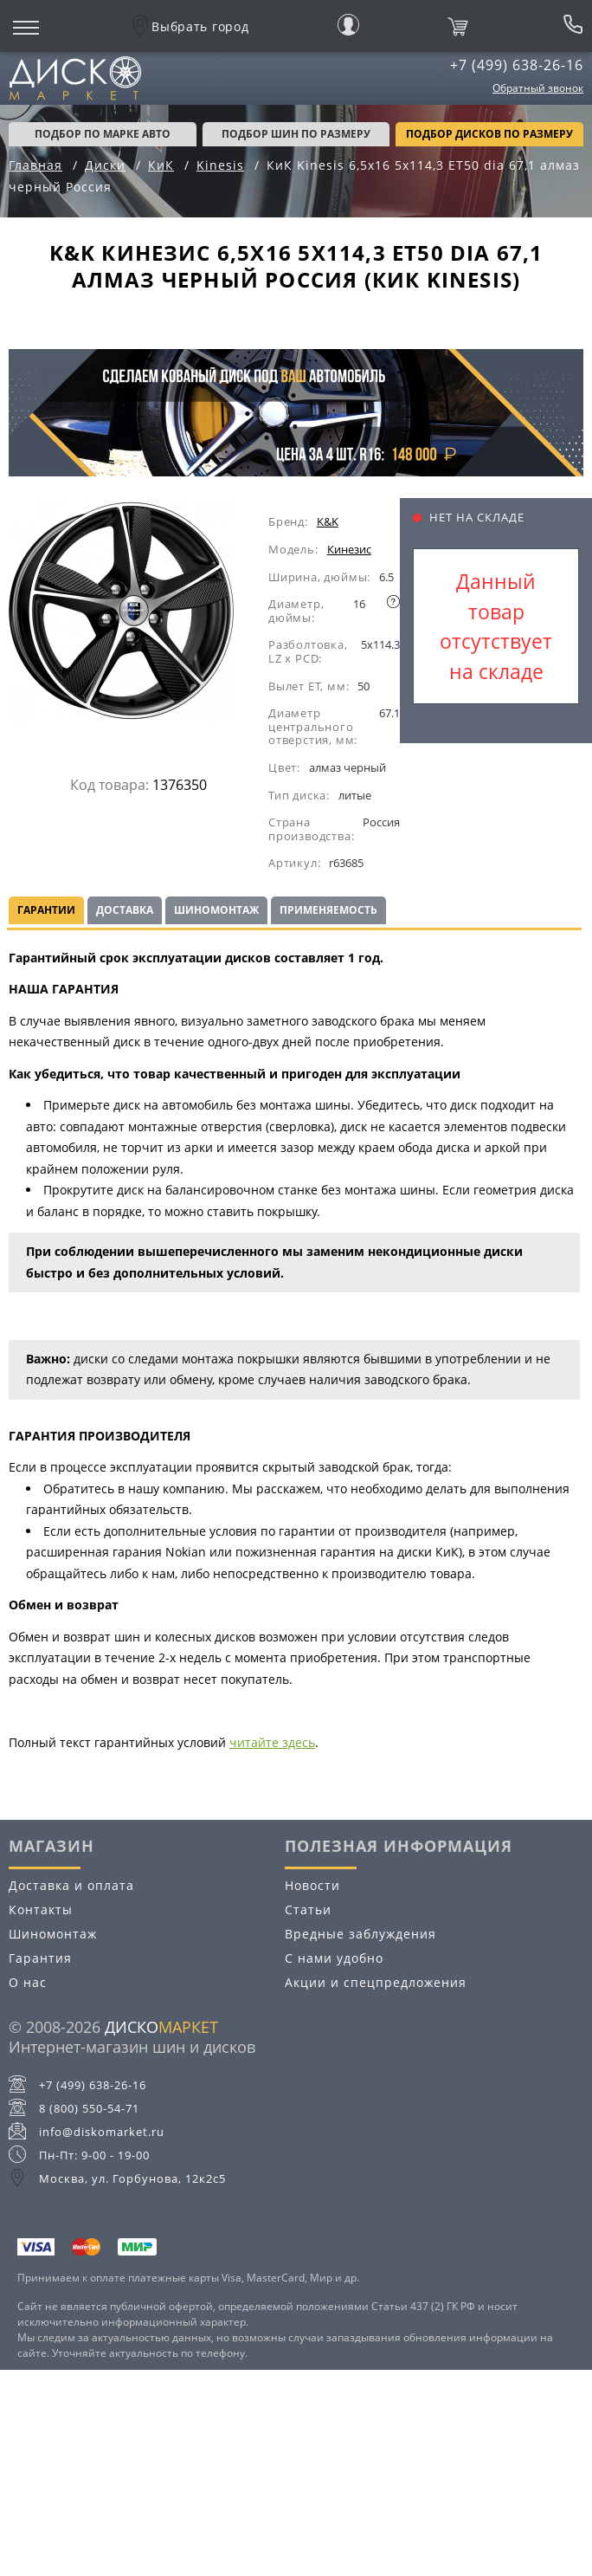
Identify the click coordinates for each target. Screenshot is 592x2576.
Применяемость (328, 910)
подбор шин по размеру (296, 133)
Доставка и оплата (71, 1885)
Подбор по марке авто (103, 133)
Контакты (41, 1909)
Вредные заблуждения (360, 1934)
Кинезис (349, 549)
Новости (312, 1885)
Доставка (124, 910)
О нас (28, 1982)
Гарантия (40, 1958)
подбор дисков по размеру (489, 133)
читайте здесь (272, 1742)
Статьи (308, 1909)
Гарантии (46, 910)
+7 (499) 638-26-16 (516, 64)
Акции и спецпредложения (376, 1982)
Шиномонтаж (216, 910)
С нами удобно (334, 1958)
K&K (327, 521)
